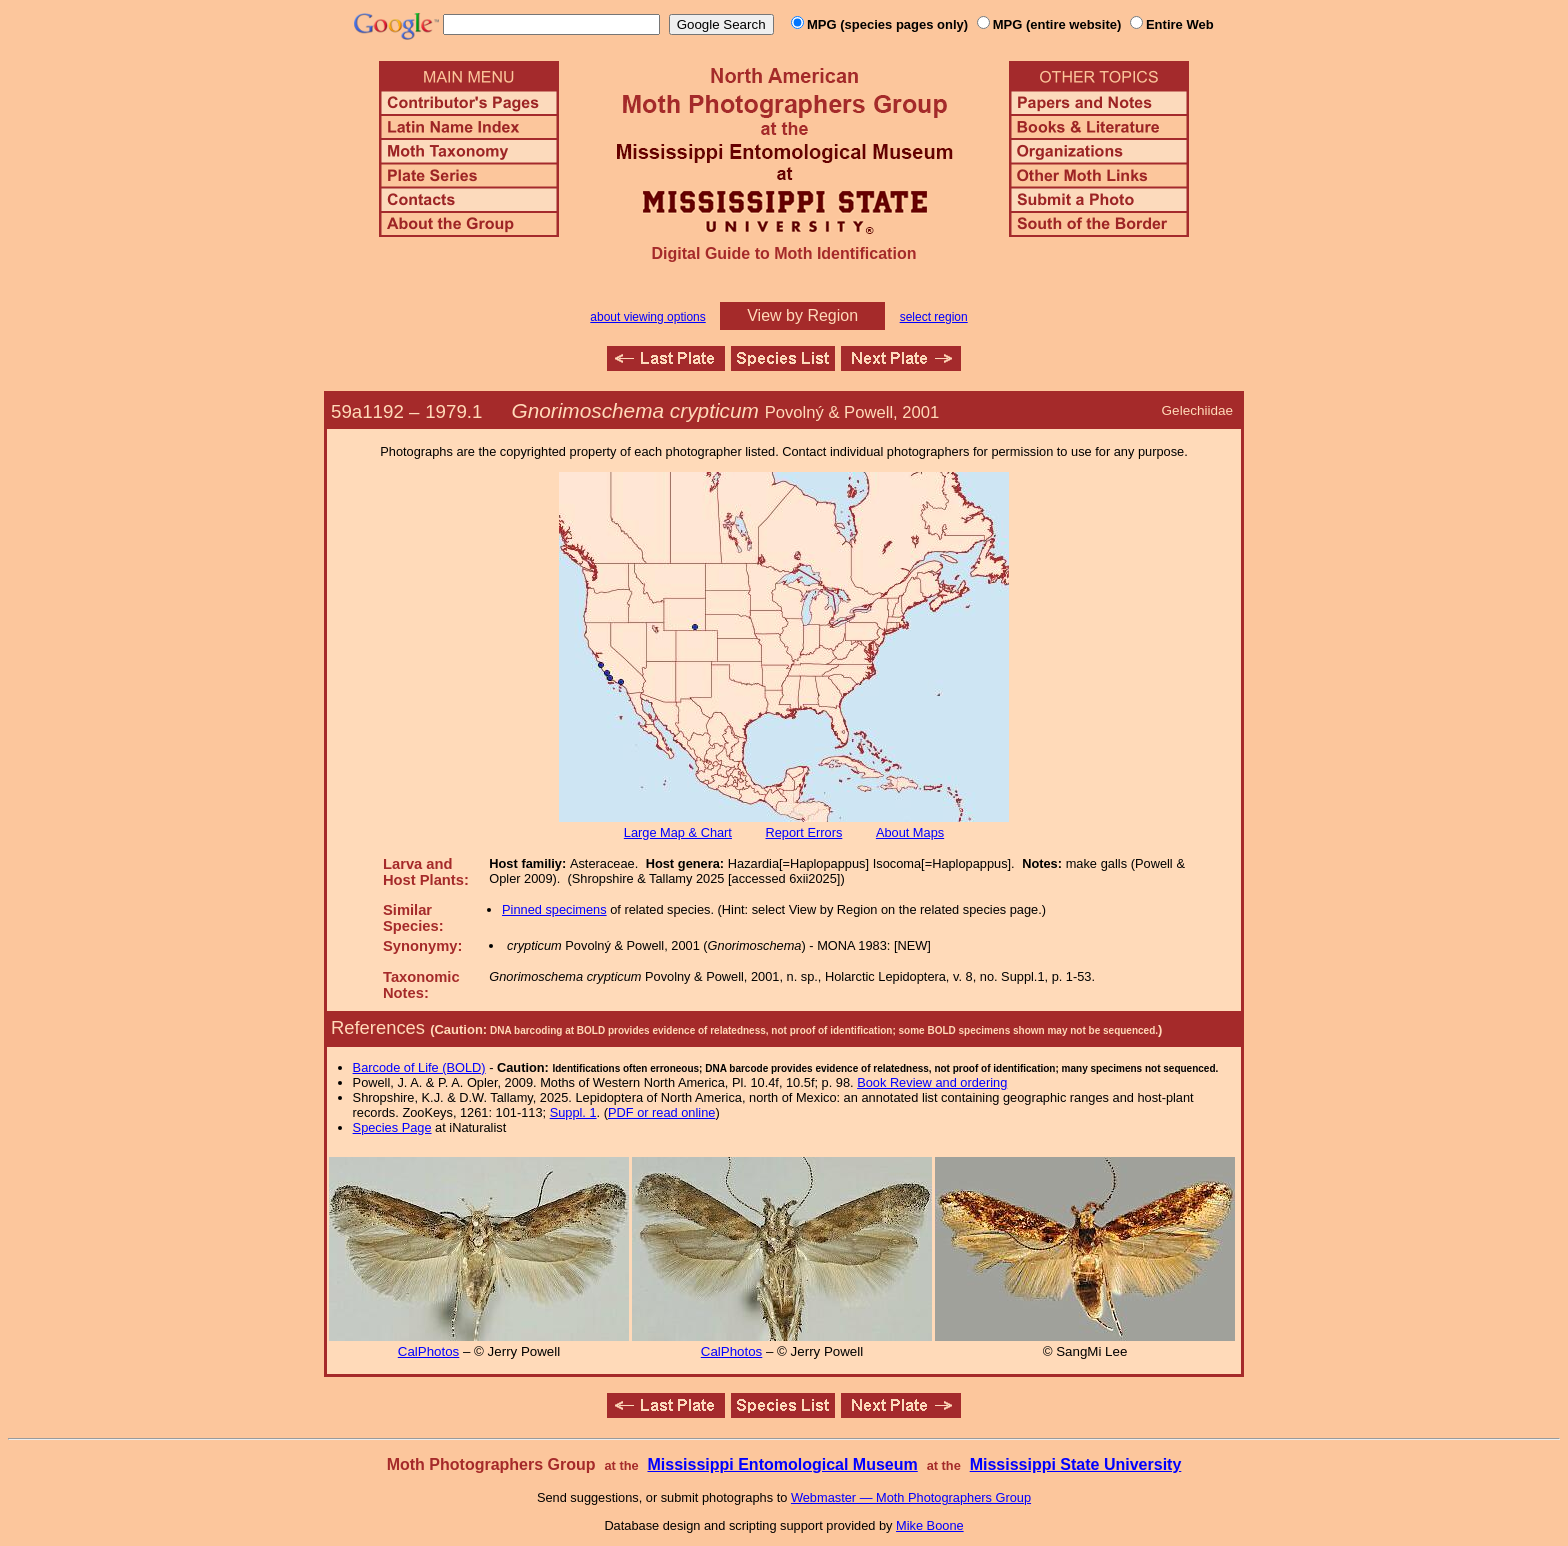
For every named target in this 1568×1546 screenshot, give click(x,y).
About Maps (910, 832)
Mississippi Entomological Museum (782, 1464)
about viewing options (647, 317)
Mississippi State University (1076, 1464)
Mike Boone (930, 1525)
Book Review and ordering (932, 1082)
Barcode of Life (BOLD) (419, 1067)
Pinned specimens (554, 909)
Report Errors (804, 832)
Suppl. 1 (573, 1112)
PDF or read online (661, 1112)
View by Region (802, 315)
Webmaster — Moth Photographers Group (911, 1497)
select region (934, 317)
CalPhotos (429, 1351)
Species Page (392, 1127)
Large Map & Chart (678, 832)
